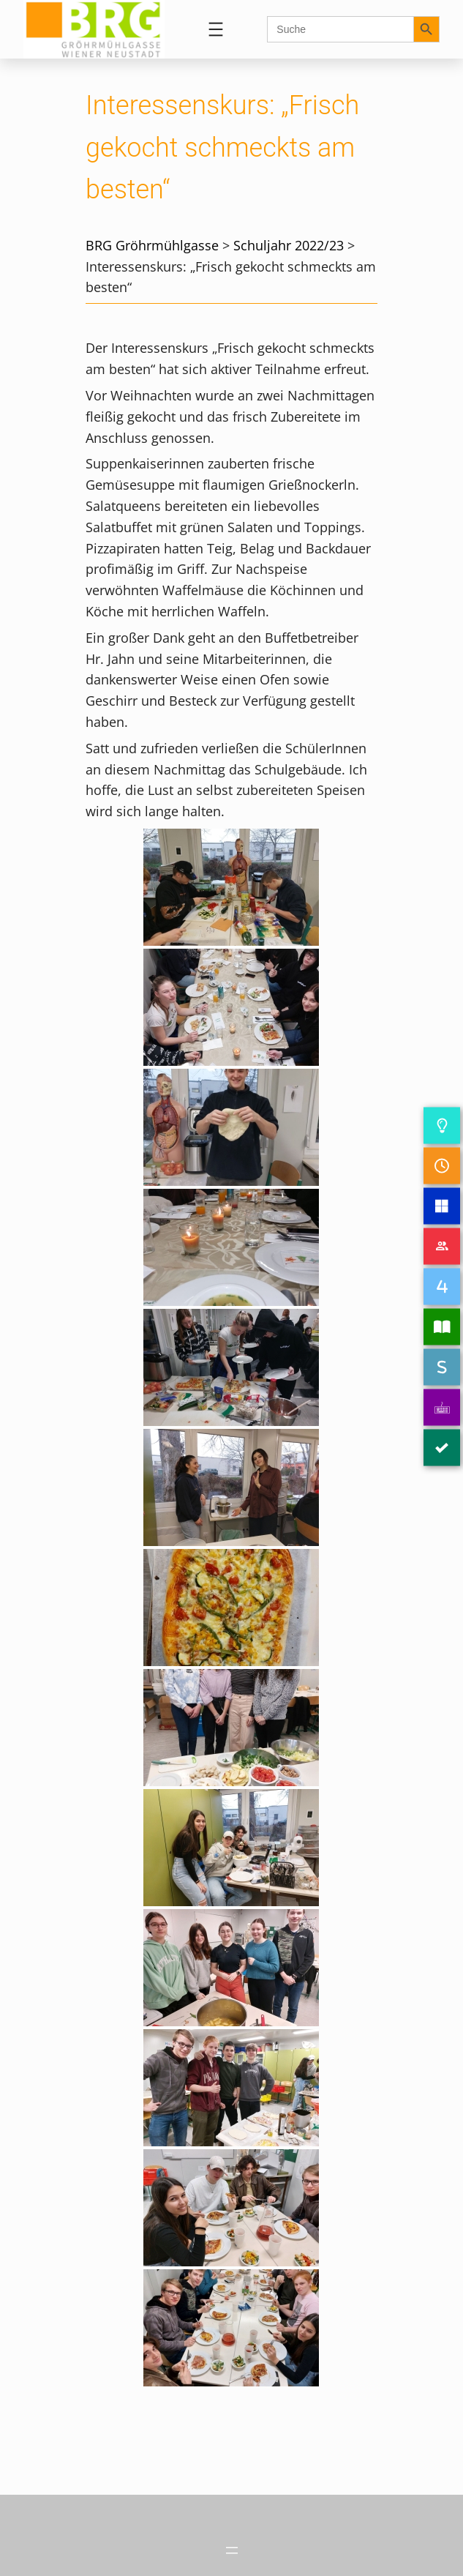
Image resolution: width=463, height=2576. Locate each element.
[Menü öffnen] (215, 29)
